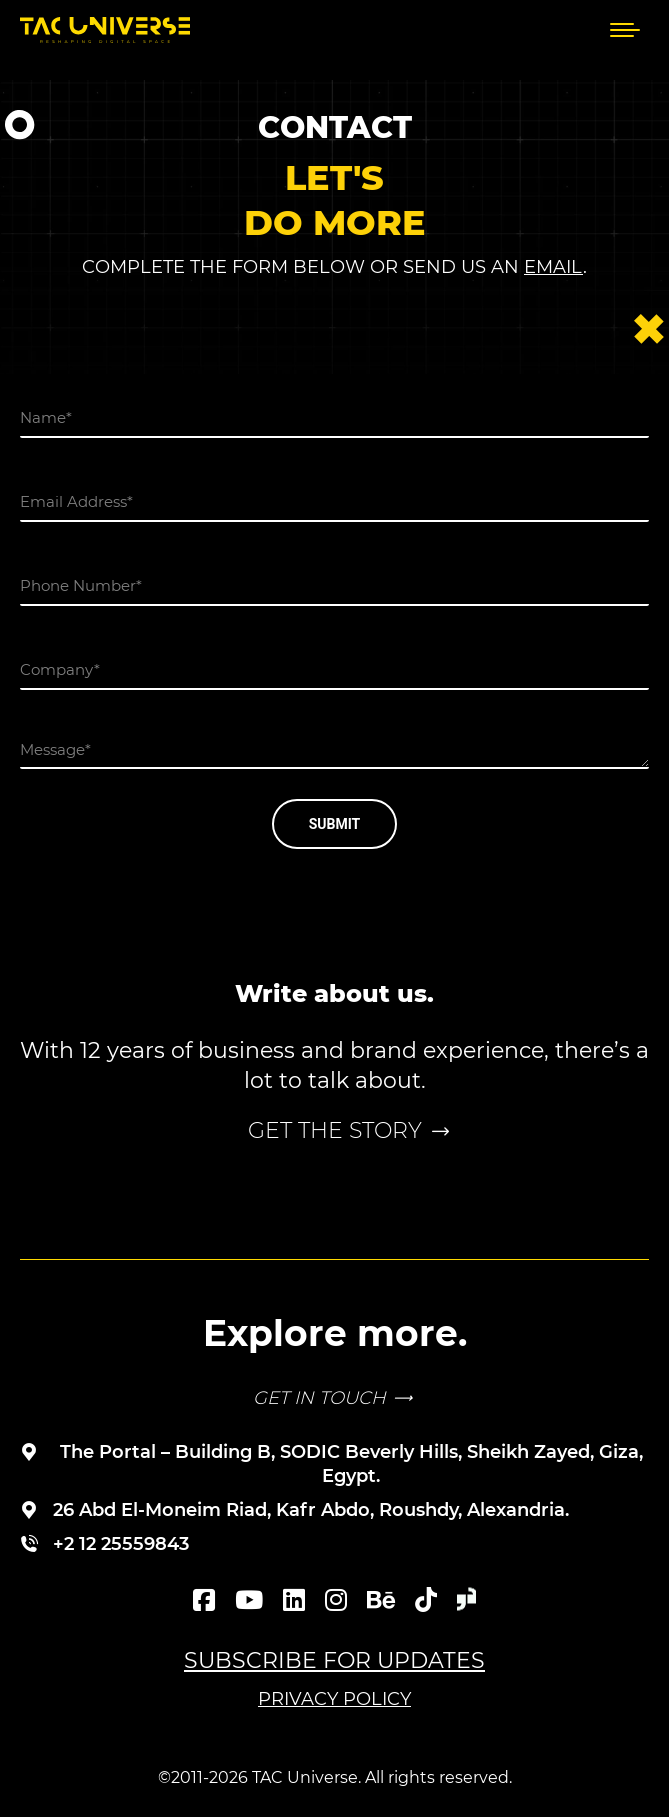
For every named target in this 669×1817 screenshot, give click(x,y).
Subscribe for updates (334, 1660)
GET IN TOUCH (319, 1398)
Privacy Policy (334, 1699)
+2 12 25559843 (121, 1544)
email (553, 267)
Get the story (335, 1130)
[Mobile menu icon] (625, 30)
